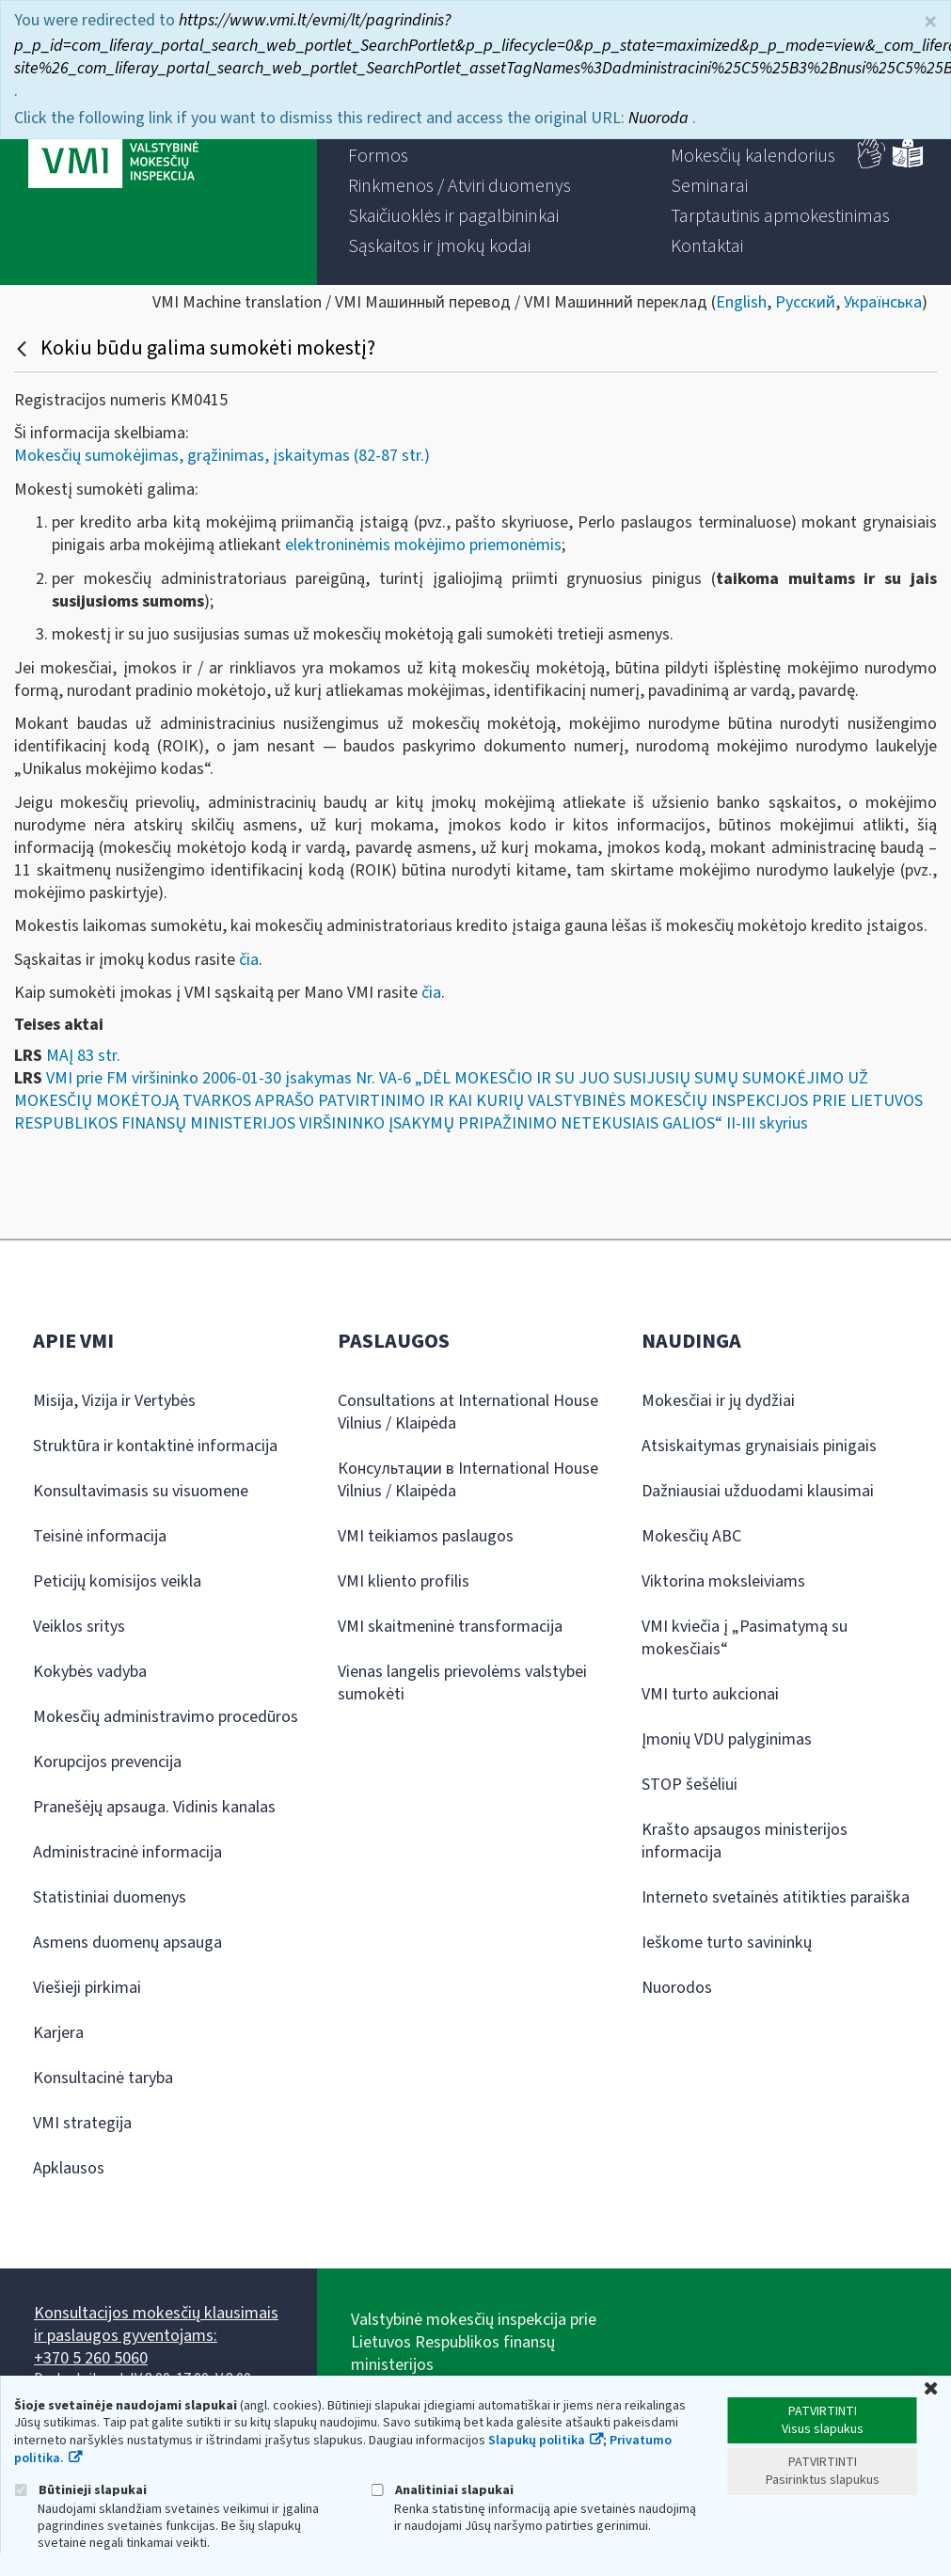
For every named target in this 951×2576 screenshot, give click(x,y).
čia (249, 960)
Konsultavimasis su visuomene (140, 1491)
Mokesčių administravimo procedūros (165, 1717)
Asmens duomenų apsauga (127, 1942)
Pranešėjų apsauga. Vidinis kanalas (154, 1807)
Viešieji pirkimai (87, 1987)
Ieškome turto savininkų (727, 1942)
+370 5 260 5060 (91, 2358)
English (741, 302)
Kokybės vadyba (90, 1671)
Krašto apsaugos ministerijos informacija (745, 1841)
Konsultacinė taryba (103, 2078)
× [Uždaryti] (930, 22)
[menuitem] (378, 156)
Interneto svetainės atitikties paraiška (776, 1897)
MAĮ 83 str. (83, 1055)
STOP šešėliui (689, 1784)
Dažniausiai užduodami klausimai (758, 1491)
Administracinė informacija (127, 1852)
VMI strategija (82, 2123)
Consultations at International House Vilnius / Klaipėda (468, 1412)
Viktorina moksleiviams (723, 1581)
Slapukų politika (536, 2440)
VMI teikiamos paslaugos (426, 1536)
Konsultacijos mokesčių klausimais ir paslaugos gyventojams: (156, 2324)
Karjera (58, 2033)
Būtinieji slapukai (80, 2490)
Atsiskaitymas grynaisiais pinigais (759, 1446)
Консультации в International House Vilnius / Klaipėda (468, 1480)
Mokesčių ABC (691, 1536)
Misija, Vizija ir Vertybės (114, 1401)
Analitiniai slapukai (442, 2490)
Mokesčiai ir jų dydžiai (718, 1401)
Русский (805, 302)
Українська (883, 302)
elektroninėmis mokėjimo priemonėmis (423, 545)
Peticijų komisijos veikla (117, 1581)
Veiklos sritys (79, 1626)
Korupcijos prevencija (107, 1762)
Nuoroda (660, 118)
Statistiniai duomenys (109, 1897)
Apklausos (68, 2168)
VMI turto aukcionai (710, 1694)
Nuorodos (677, 1987)
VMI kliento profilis (403, 1581)
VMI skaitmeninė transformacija (450, 1626)
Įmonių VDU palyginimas (727, 1739)
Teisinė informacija (99, 1536)
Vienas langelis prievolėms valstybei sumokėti (462, 1683)
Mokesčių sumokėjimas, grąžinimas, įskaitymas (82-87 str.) (222, 455)
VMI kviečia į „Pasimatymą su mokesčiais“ (745, 1638)
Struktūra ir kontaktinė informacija (155, 1446)
